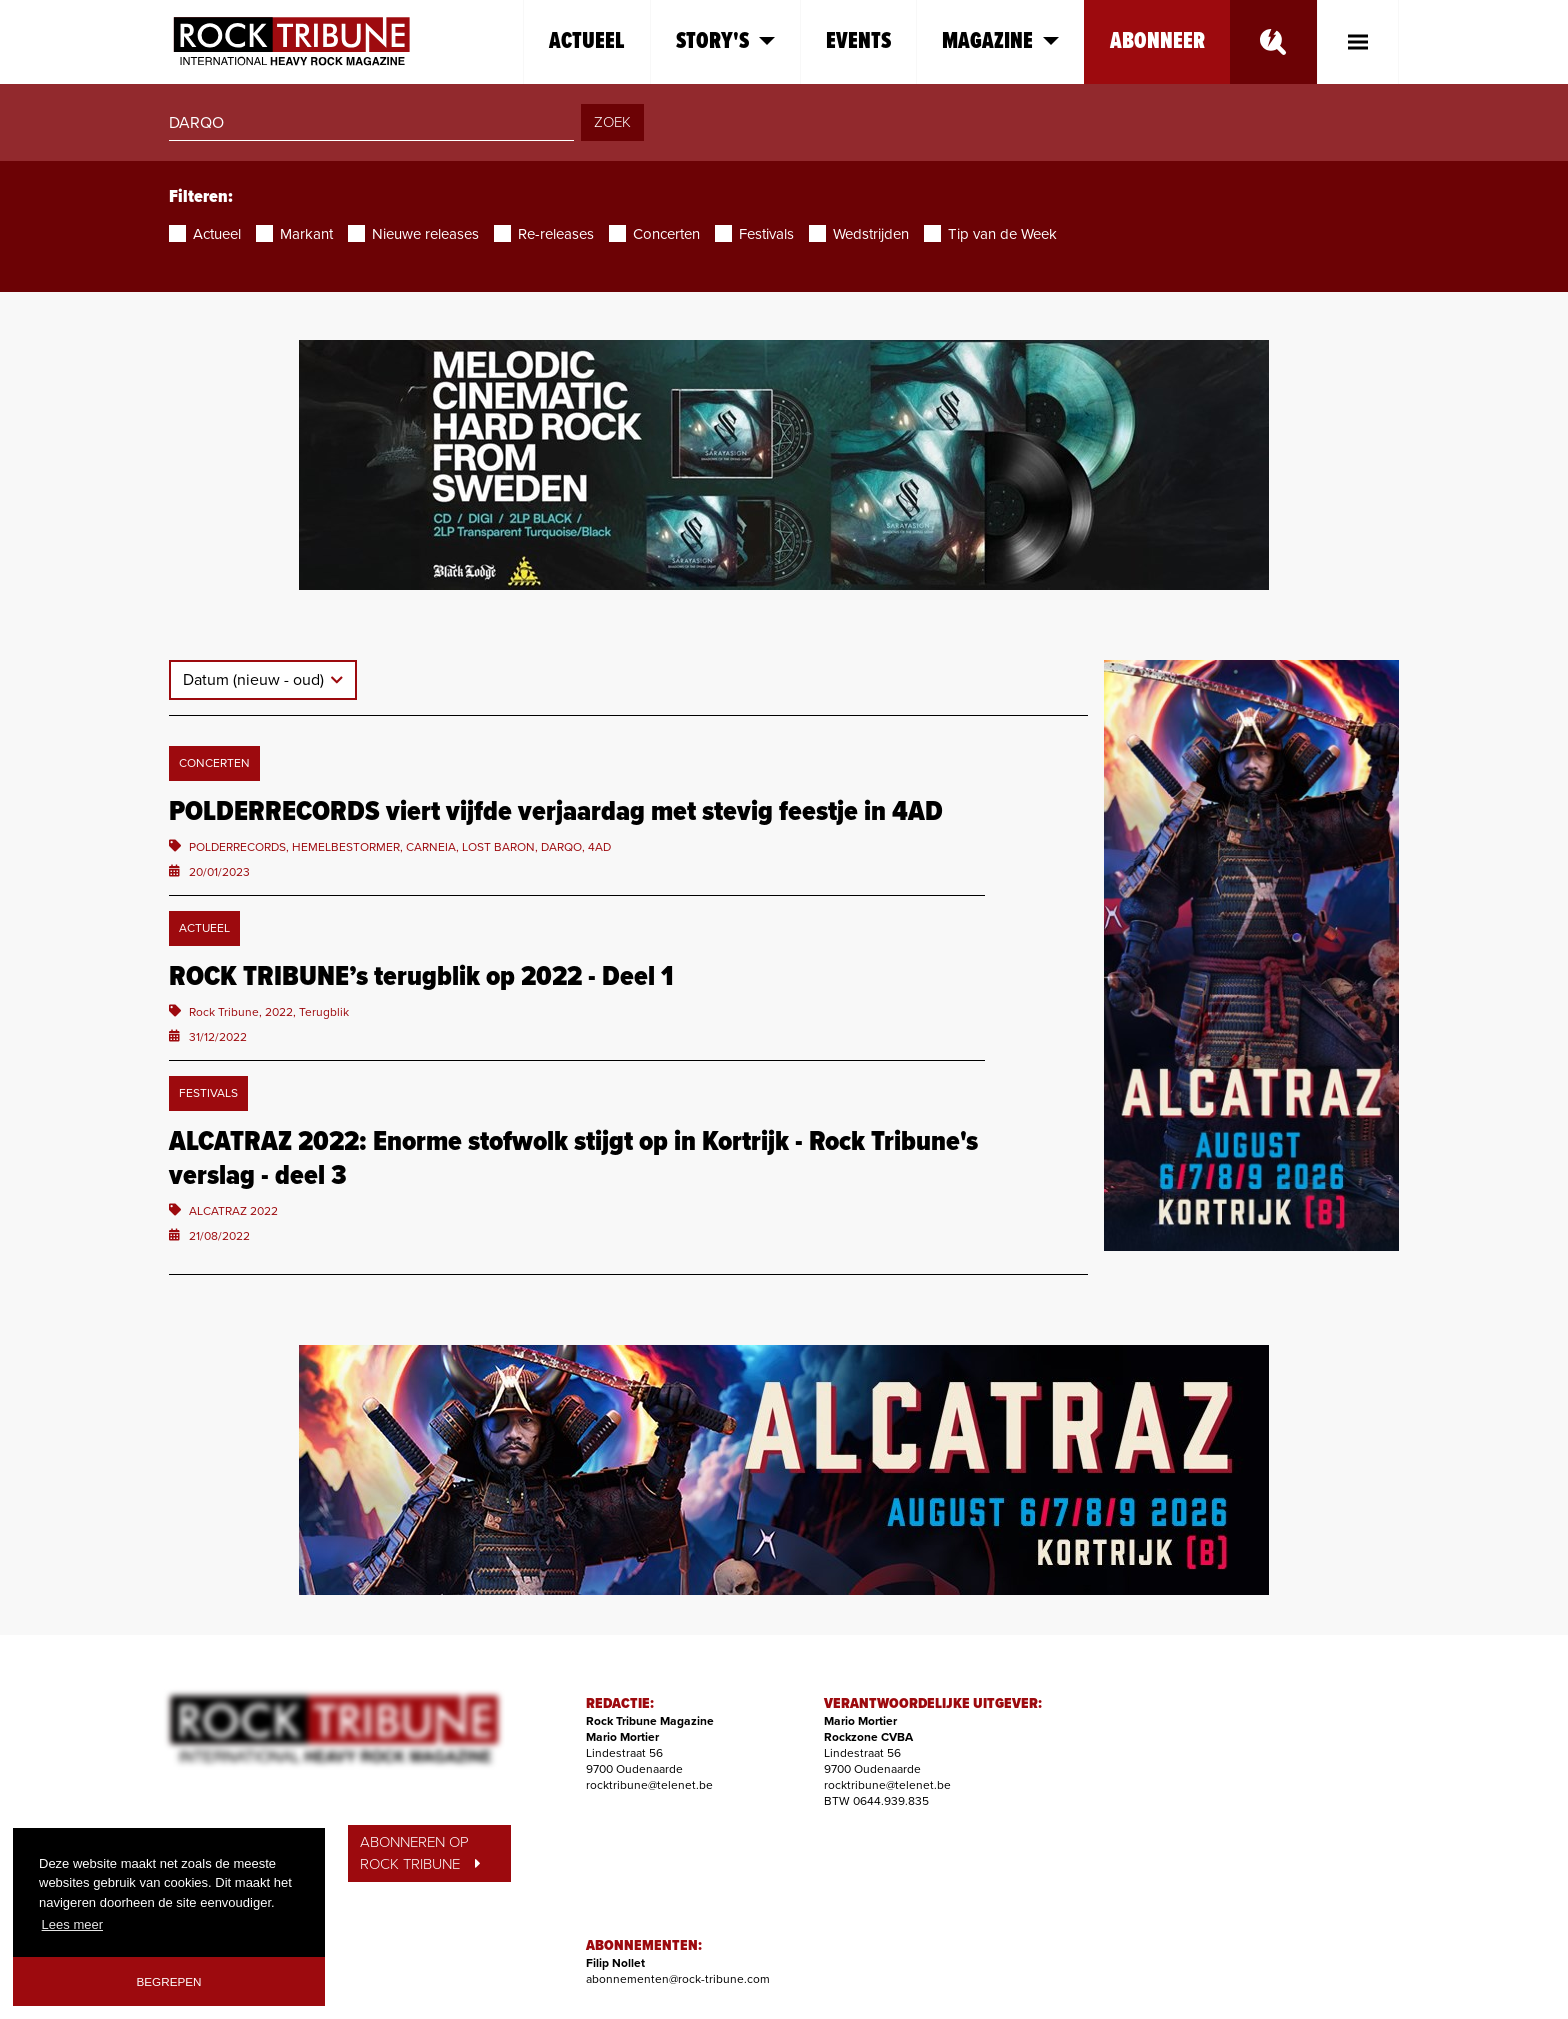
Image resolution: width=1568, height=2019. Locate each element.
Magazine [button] (1000, 41)
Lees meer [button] (72, 1924)
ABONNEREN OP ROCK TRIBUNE (420, 1853)
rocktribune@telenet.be (649, 1785)
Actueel (587, 41)
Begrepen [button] (169, 1981)
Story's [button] (725, 41)
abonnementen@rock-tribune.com (678, 1979)
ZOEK (612, 122)
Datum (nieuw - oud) (255, 680)
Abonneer (1157, 41)
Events (858, 41)
